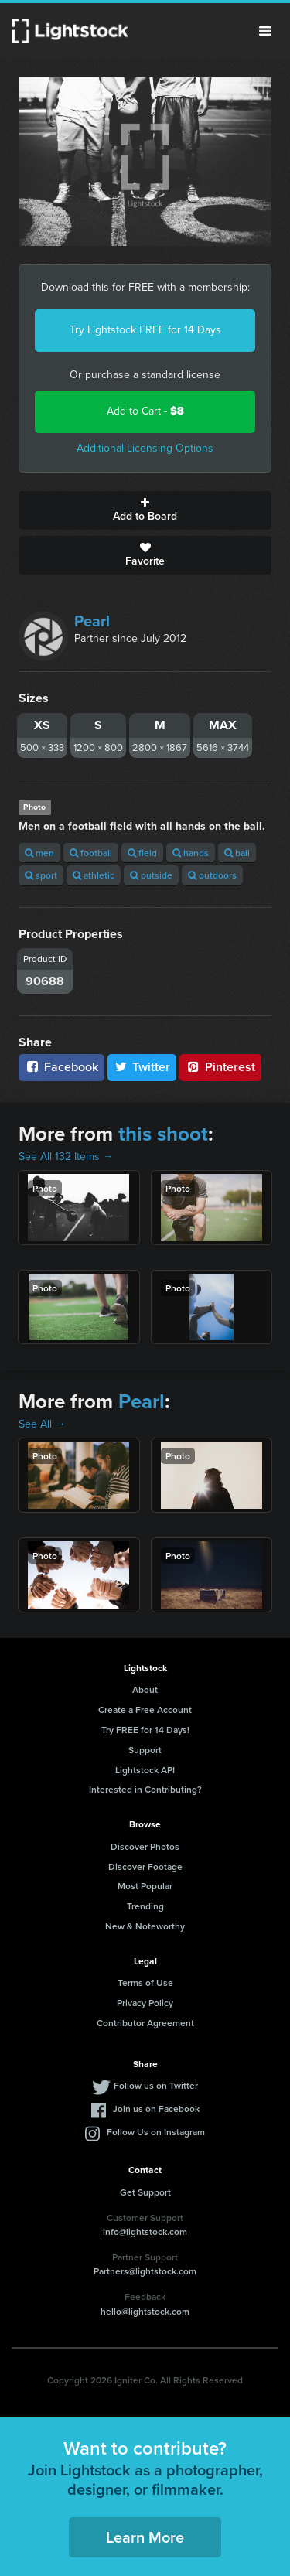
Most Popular (145, 1885)
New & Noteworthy (145, 1926)
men (39, 852)
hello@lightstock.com (145, 2311)
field (142, 852)
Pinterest (220, 1067)
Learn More (145, 2537)
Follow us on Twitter (156, 2085)
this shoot (163, 1133)
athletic (93, 875)
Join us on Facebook (156, 2108)
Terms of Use (145, 1982)
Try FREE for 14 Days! (145, 1729)
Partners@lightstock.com (145, 2270)
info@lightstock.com (145, 2231)
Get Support (145, 2192)
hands (190, 852)
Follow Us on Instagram (156, 2131)
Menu (265, 31)
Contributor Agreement (145, 2022)
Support (145, 1749)
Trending (145, 1905)
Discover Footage (145, 1866)
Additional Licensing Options (145, 448)
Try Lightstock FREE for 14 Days (145, 330)
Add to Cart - (145, 411)
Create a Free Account (145, 1709)
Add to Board (145, 510)
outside (151, 875)
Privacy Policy (145, 2002)
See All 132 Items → (66, 1156)
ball (237, 852)
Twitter (142, 1067)
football (91, 852)
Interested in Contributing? (145, 1789)
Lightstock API (145, 1769)
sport (41, 875)
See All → (42, 1424)
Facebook (61, 1067)
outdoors (212, 875)
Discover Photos (145, 1846)
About (145, 1689)
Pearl (92, 621)
